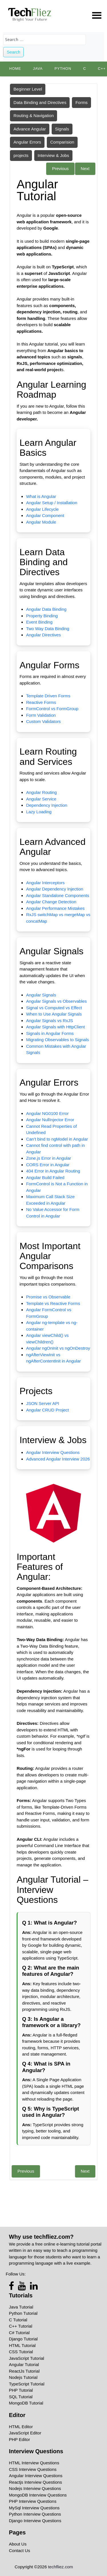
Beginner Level (27, 89)
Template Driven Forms (48, 695)
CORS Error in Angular (47, 1164)
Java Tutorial (21, 2307)
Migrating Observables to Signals (57, 1039)
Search (14, 52)
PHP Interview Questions (32, 2501)
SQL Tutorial (21, 2396)
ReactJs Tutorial (24, 2371)
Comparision (62, 142)
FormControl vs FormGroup (52, 708)
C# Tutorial (19, 2332)
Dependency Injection (46, 805)
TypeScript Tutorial (26, 2383)
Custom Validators (43, 721)
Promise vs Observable (48, 1296)
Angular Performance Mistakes (55, 908)
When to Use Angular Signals (54, 1014)
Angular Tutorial (24, 2364)
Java (38, 69)
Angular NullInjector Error (50, 1119)
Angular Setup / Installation (51, 502)
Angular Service (41, 798)
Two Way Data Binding (47, 628)
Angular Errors (27, 142)
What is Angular (41, 496)
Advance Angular (29, 128)
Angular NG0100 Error (47, 1113)
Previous (60, 168)
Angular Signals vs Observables (56, 1001)
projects (21, 155)
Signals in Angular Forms (50, 1033)
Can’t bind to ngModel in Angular (57, 1139)
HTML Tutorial (22, 2345)
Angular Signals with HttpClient (55, 1026)
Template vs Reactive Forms (53, 1303)
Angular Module (41, 522)
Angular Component (45, 515)
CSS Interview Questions (32, 2469)
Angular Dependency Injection (54, 888)
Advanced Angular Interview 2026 (58, 1458)
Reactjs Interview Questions (35, 2482)
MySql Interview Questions (34, 2507)
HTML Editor (21, 2426)
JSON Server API (42, 1403)
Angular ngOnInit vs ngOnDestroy (58, 1348)
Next (85, 168)
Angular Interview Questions (53, 1452)
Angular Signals (41, 994)
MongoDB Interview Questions (38, 2495)
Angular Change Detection (51, 901)
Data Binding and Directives (39, 102)
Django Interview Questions (35, 2520)
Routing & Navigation (33, 115)
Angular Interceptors (45, 882)
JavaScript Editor (25, 2432)
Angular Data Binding (46, 609)
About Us (18, 2544)
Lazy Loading (38, 811)
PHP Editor (19, 2439)
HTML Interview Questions (34, 2462)
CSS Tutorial (21, 2351)
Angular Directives (43, 634)
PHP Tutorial (21, 2390)
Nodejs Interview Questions (35, 2488)
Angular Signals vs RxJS (49, 1020)
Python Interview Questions (35, 2514)
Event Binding (39, 622)
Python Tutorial (23, 2313)
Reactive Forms (41, 702)
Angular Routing (41, 792)
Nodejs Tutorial (23, 2377)
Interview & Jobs (53, 155)
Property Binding (42, 615)
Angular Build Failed (45, 1177)
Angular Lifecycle (42, 509)
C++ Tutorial (20, 2326)
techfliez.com (60, 2566)
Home (15, 69)
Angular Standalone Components (57, 895)
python (62, 69)
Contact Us (19, 2550)
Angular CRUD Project (47, 1409)
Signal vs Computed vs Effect (54, 1007)
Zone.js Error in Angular (48, 1158)
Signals (62, 128)
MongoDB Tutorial (26, 2403)
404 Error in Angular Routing (53, 1171)
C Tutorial (18, 2319)
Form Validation (41, 715)
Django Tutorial (23, 2338)
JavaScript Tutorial (26, 2358)
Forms (81, 102)
